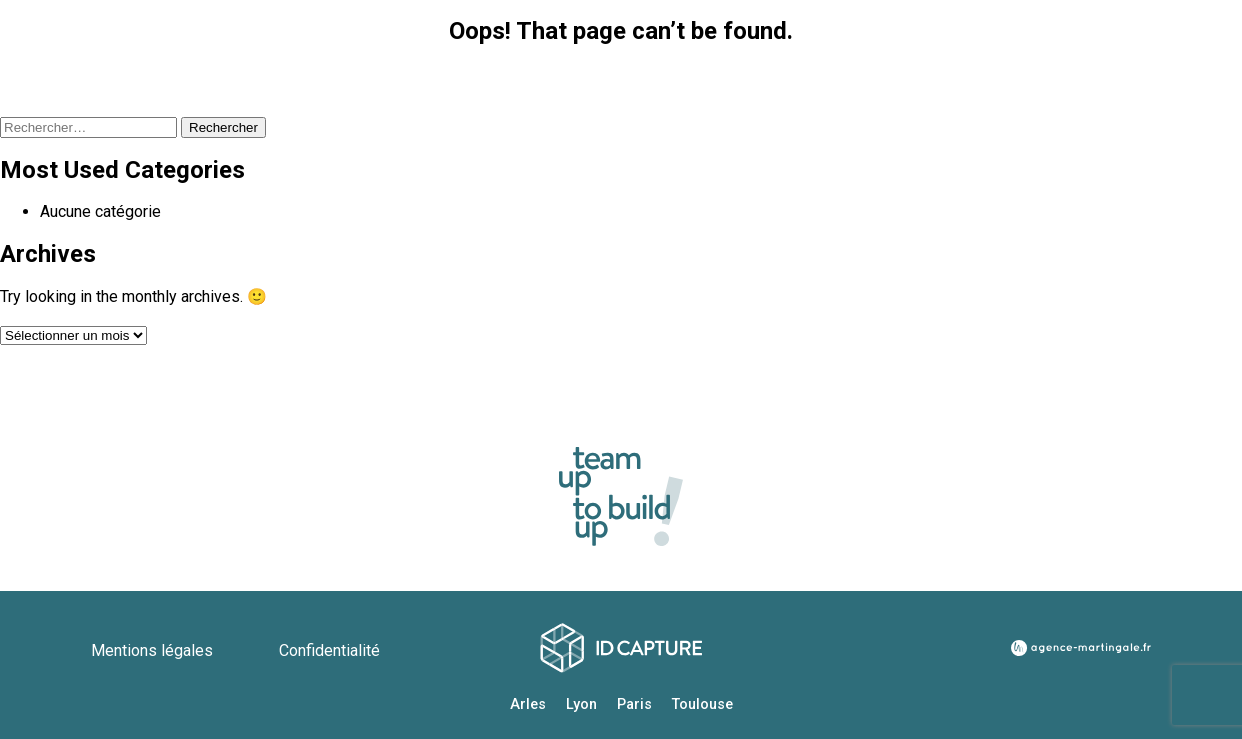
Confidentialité (329, 650)
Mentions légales (154, 650)
